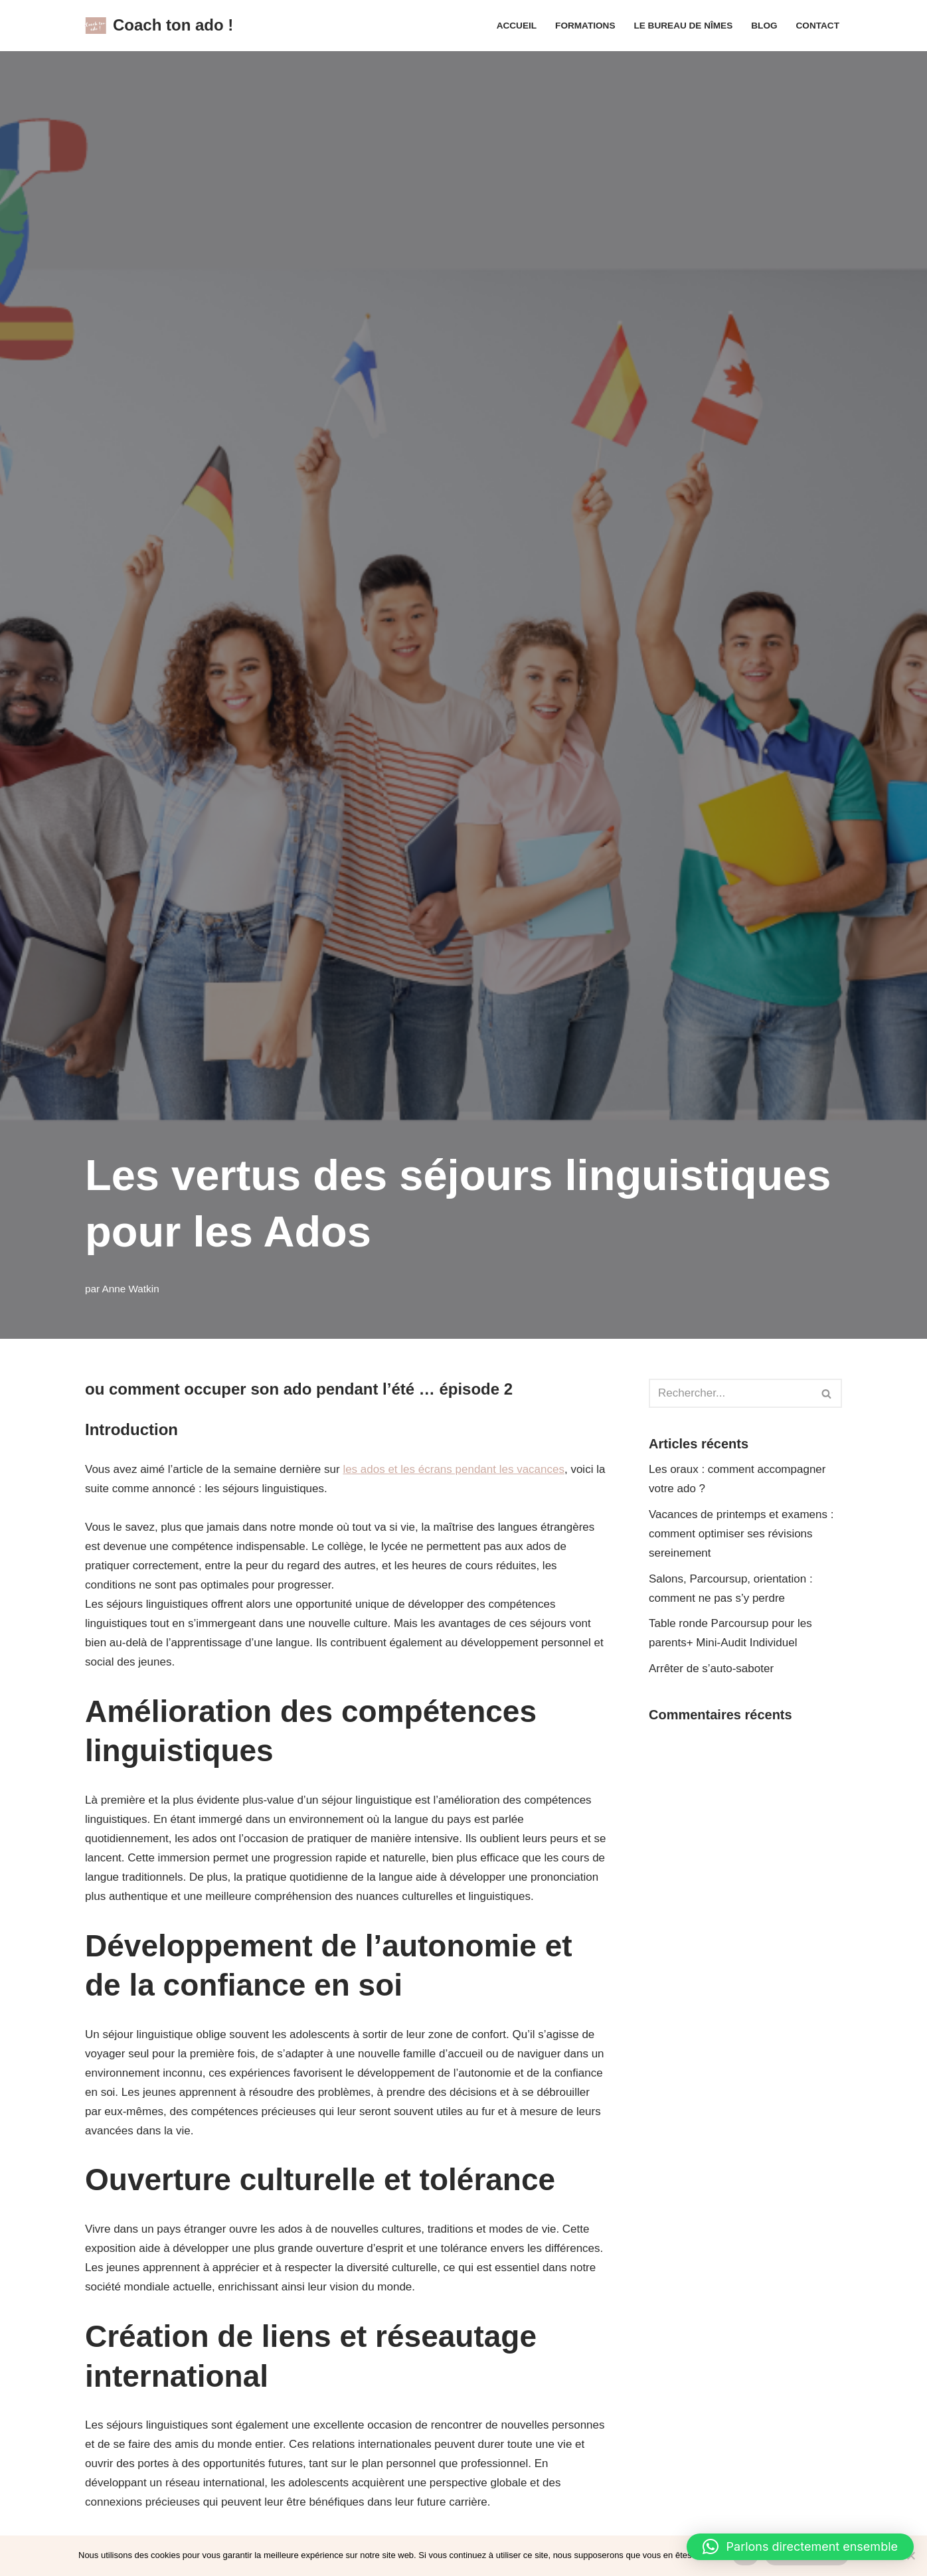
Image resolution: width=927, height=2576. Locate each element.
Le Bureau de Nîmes (682, 26)
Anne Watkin (130, 1288)
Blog (764, 26)
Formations (585, 26)
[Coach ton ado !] (159, 25)
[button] (800, 2546)
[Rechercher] (730, 1393)
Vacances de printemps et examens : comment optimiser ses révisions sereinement (741, 1533)
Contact (817, 26)
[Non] (910, 2555)
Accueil (517, 26)
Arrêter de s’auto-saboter (711, 1668)
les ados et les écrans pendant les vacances (453, 1469)
